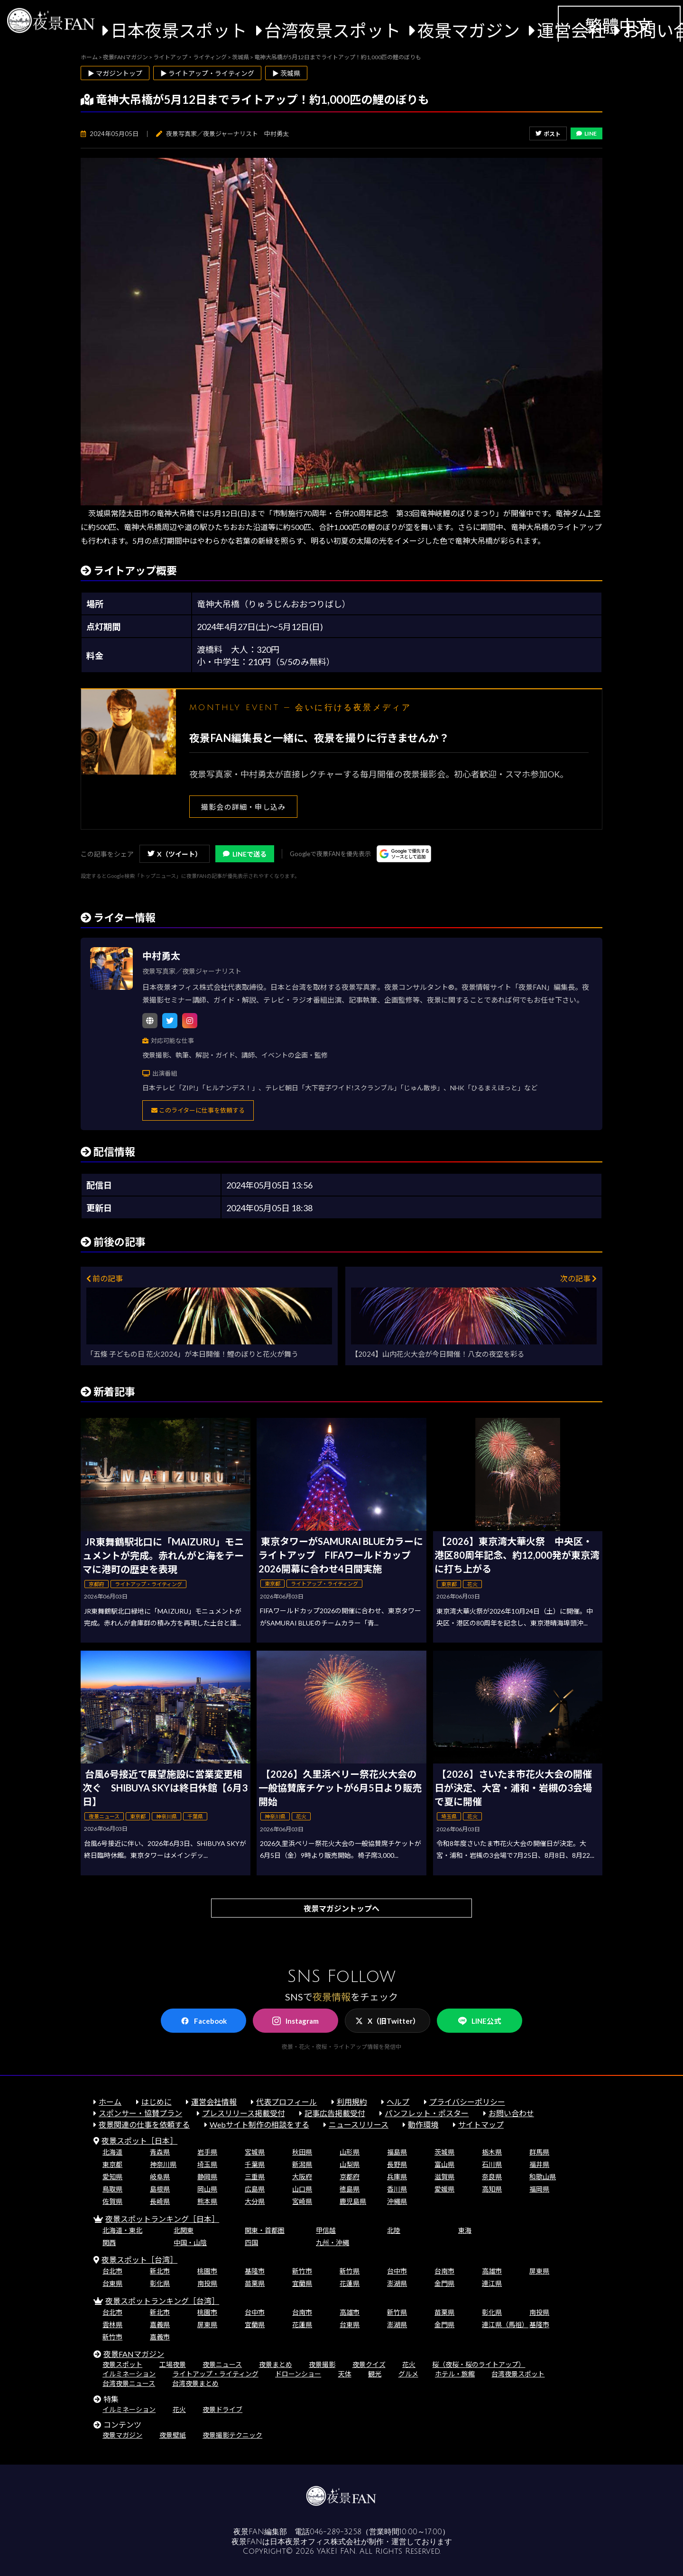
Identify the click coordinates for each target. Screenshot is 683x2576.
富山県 (444, 2164)
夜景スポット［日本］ (139, 2140)
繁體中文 (619, 25)
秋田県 (302, 2152)
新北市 (160, 2271)
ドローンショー (298, 2374)
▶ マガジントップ (115, 73)
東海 (464, 2230)
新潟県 (302, 2164)
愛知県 (112, 2177)
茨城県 (444, 2152)
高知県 (492, 2189)
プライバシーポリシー (467, 2101)
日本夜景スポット (179, 30)
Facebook (204, 2021)
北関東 (184, 2230)
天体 (344, 2374)
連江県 (492, 2283)
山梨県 (350, 2164)
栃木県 (492, 2152)
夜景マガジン (468, 30)
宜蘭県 (302, 2283)
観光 (374, 2374)
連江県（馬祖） (505, 2324)
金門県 (444, 2283)
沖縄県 (397, 2201)
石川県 (492, 2164)
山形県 (350, 2152)
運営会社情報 (214, 2101)
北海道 (112, 2152)
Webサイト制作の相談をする (259, 2124)
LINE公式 (479, 2021)
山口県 (302, 2189)
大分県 (255, 2201)
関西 (109, 2242)
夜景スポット (122, 2364)
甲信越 (326, 2230)
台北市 (112, 2271)
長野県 (397, 2164)
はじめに (156, 2101)
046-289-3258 (335, 2532)
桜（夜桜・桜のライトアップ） (478, 2364)
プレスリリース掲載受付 (243, 2113)
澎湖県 (397, 2283)
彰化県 (160, 2283)
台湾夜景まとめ (195, 2383)
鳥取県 (112, 2189)
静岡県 (207, 2177)
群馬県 (539, 2152)
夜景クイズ (369, 2364)
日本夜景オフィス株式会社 (315, 2542)
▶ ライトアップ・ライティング (207, 73)
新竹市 (302, 2271)
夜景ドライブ (222, 2409)
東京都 (112, 2164)
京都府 (350, 2177)
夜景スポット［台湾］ (139, 2259)
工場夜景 (172, 2364)
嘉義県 (160, 2324)
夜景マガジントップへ (341, 1908)
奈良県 (492, 2177)
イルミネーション (129, 2374)
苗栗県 (255, 2283)
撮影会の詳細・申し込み (243, 807)
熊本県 (207, 2201)
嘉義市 (160, 2337)
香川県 (397, 2189)
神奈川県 (163, 2164)
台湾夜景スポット (332, 30)
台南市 (444, 2271)
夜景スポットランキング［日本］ (162, 2218)
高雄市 (492, 2271)
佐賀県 (112, 2201)
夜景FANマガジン (133, 2353)
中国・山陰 (190, 2242)
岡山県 (207, 2189)
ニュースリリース (358, 2124)
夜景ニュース (222, 2364)
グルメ (408, 2374)
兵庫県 (397, 2177)
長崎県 (160, 2201)
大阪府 (302, 2177)
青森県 (160, 2152)
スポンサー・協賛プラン (140, 2113)
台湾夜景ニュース (128, 2383)
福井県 (539, 2164)
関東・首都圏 (265, 2230)
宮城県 (255, 2152)
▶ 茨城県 (286, 73)
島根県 (160, 2189)
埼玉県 (207, 2164)
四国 (251, 2242)
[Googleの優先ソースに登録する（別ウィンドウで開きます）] (404, 853)
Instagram (295, 2021)
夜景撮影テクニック (232, 2435)
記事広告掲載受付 (335, 2113)
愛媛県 (444, 2189)
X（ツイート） (175, 854)
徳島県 (350, 2189)
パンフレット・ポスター (427, 2113)
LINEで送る (245, 854)
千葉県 (255, 2164)
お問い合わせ (511, 2113)
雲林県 (112, 2324)
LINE (586, 133)
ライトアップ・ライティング (215, 2374)
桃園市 (207, 2271)
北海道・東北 (122, 2230)
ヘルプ (398, 2101)
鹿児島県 (353, 2201)
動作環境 (423, 2124)
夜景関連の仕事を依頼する (144, 2124)
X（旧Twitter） (387, 2021)
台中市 (397, 2271)
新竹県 (350, 2271)
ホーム (110, 2101)
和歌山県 (542, 2177)
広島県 (255, 2189)
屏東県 (539, 2271)
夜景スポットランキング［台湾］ (162, 2300)
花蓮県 (350, 2283)
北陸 (393, 2230)
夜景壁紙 (172, 2435)
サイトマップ (481, 2124)
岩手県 (207, 2152)
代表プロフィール (286, 2101)
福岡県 (539, 2189)
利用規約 (352, 2101)
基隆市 (255, 2271)
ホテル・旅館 (455, 2374)
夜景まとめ (275, 2364)
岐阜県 (160, 2177)
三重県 (255, 2177)
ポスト (548, 133)
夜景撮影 (322, 2364)
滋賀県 (444, 2177)
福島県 (397, 2152)
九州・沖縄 (332, 2242)
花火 (408, 2364)
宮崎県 (302, 2201)
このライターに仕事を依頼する (198, 1110)
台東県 (112, 2283)
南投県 (207, 2283)
